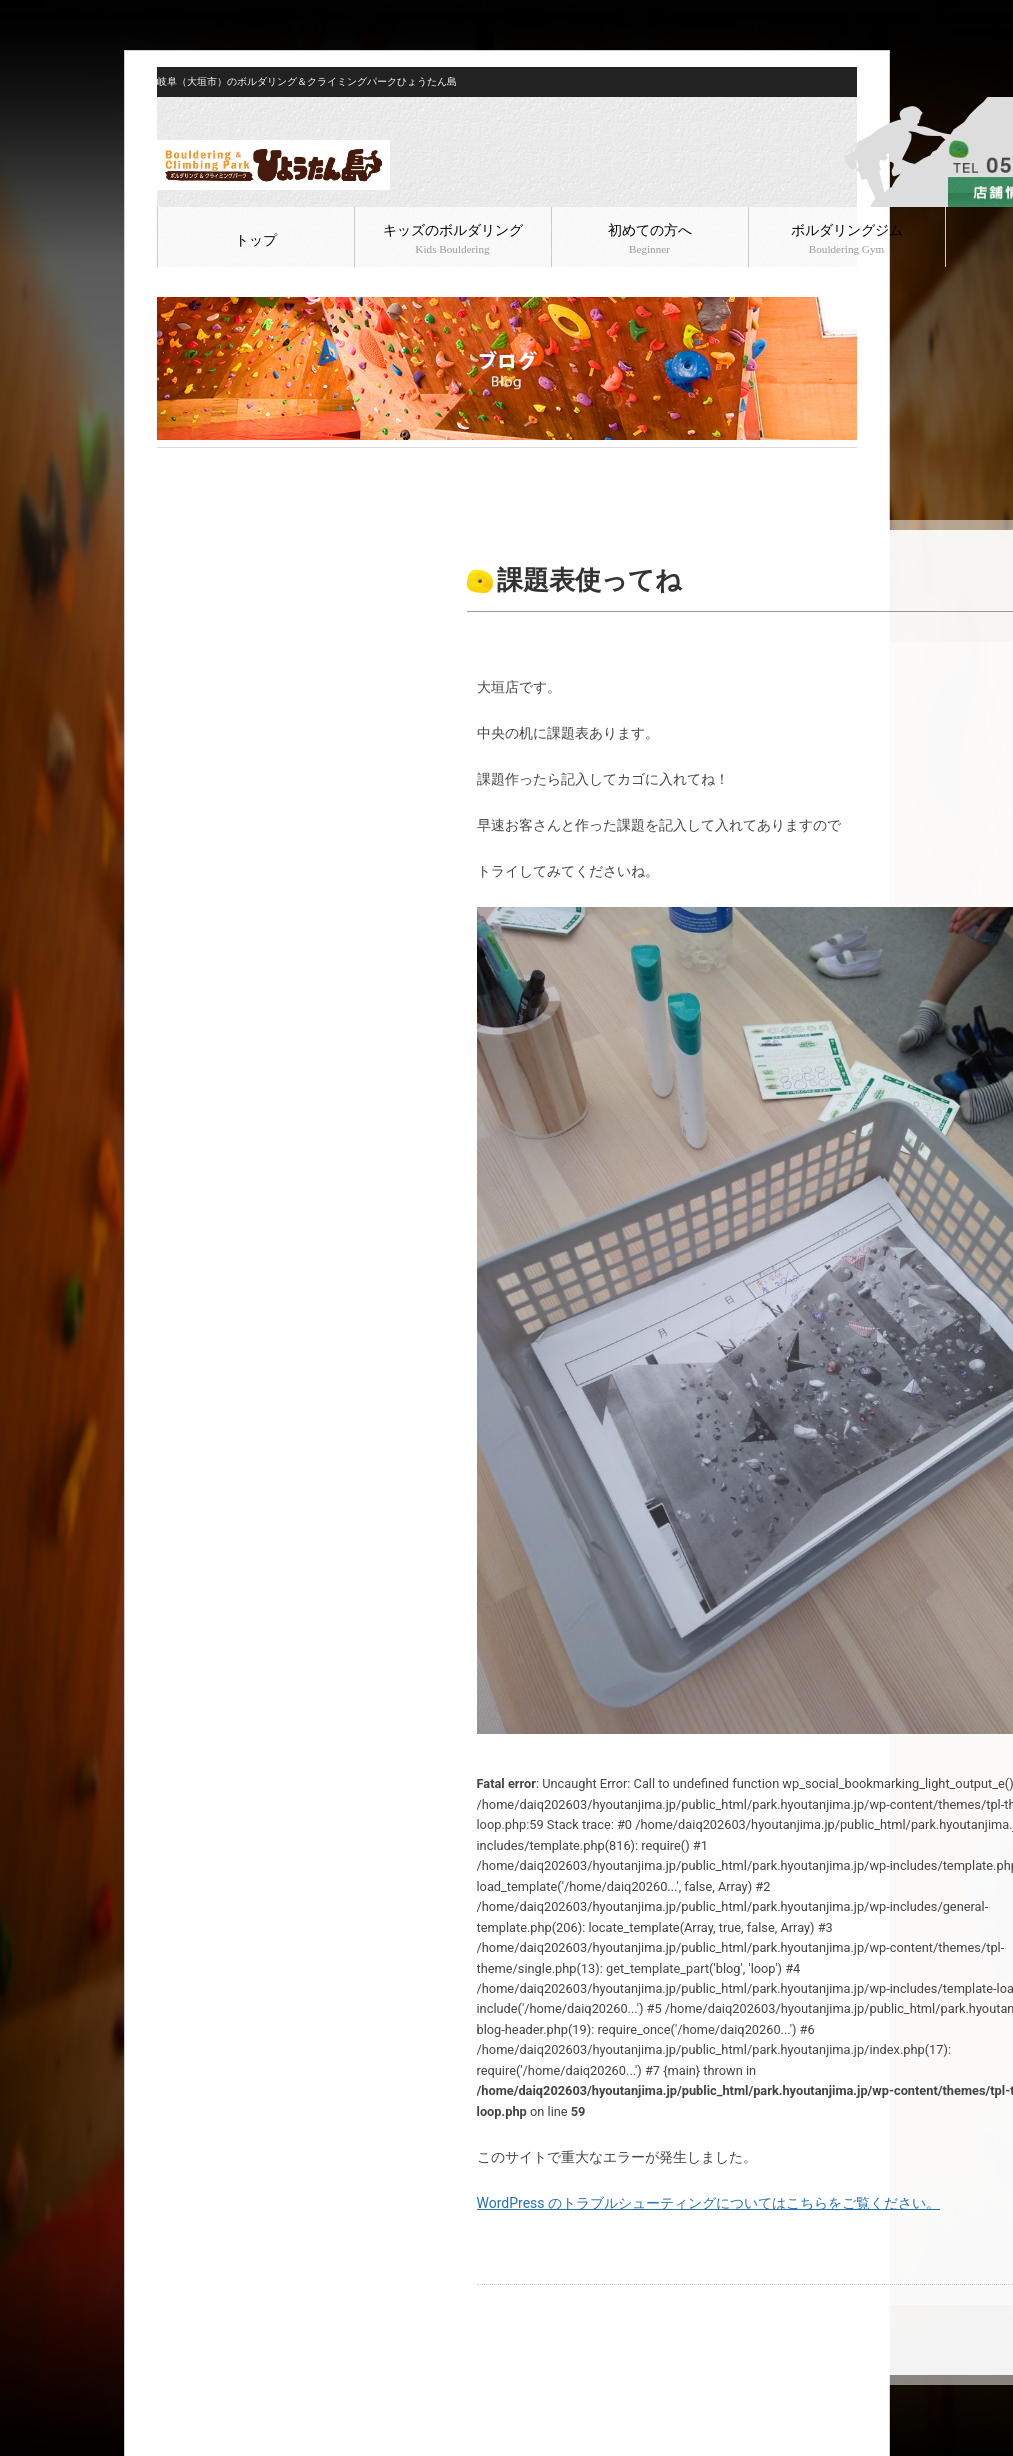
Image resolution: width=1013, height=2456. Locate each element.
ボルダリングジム (847, 239)
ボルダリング (284, 464)
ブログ (218, 464)
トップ (256, 240)
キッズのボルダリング (453, 239)
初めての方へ (650, 239)
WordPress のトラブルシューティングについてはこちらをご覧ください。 (709, 2203)
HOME (173, 464)
